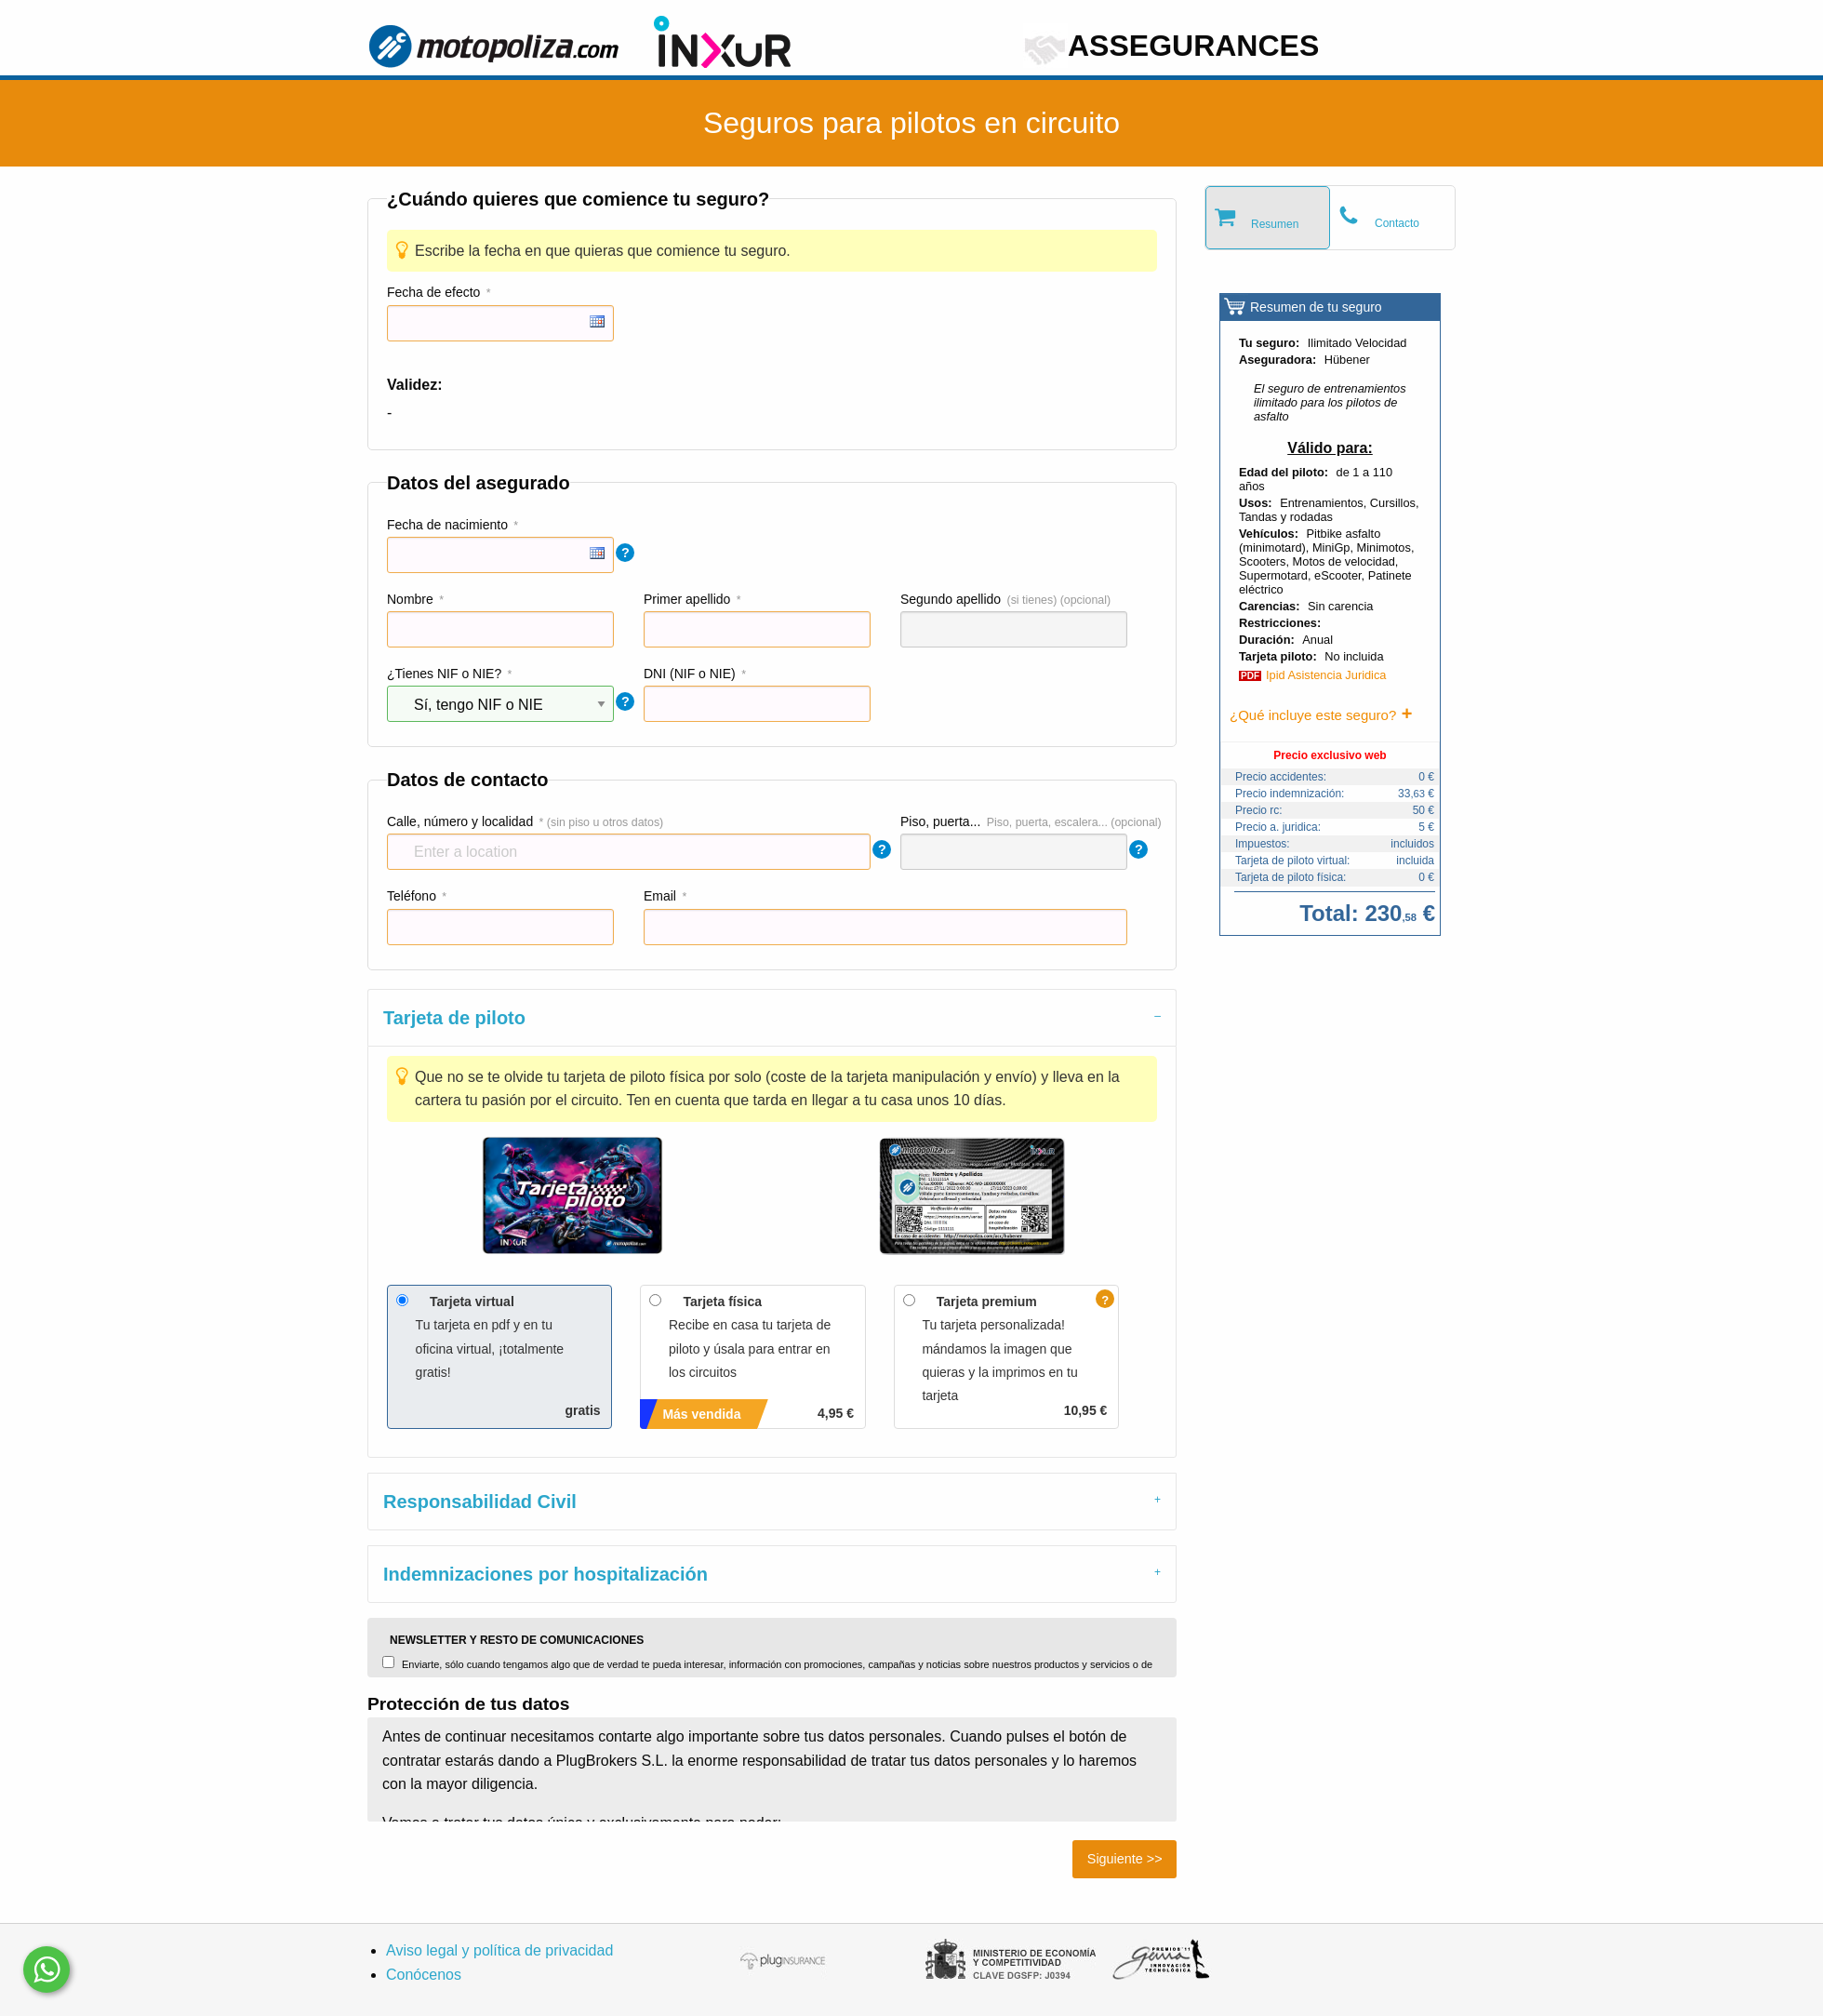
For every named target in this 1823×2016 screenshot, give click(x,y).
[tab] (772, 1017)
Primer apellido (687, 599)
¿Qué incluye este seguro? (1313, 715)
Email (660, 895)
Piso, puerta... (940, 821)
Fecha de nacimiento (447, 524)
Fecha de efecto (433, 292)
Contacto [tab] (1397, 223)
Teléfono (411, 895)
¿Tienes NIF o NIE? (444, 673)
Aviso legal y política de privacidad (499, 1950)
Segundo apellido (950, 599)
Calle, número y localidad (460, 821)
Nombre (410, 599)
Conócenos (423, 1975)
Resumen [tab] (1274, 224)
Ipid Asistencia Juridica (1326, 675)
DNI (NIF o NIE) (690, 673)
